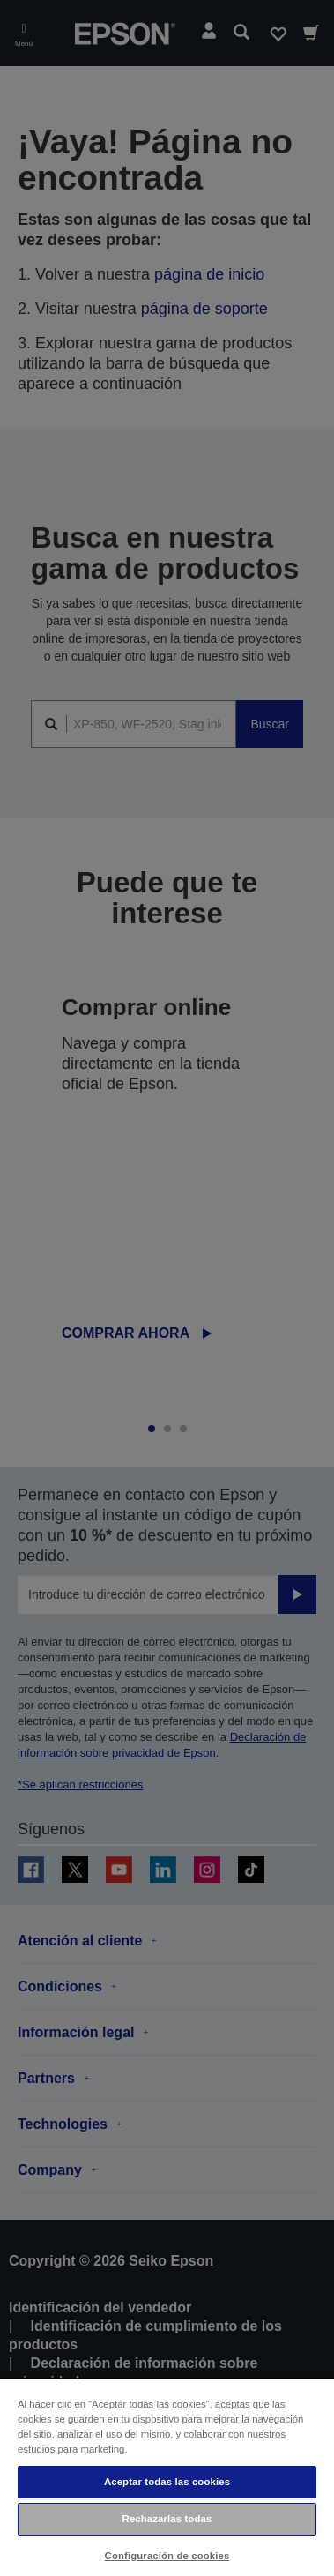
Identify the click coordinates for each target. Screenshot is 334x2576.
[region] (167, 2477)
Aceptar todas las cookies (167, 2481)
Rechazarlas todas (167, 2518)
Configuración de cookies (167, 2555)
